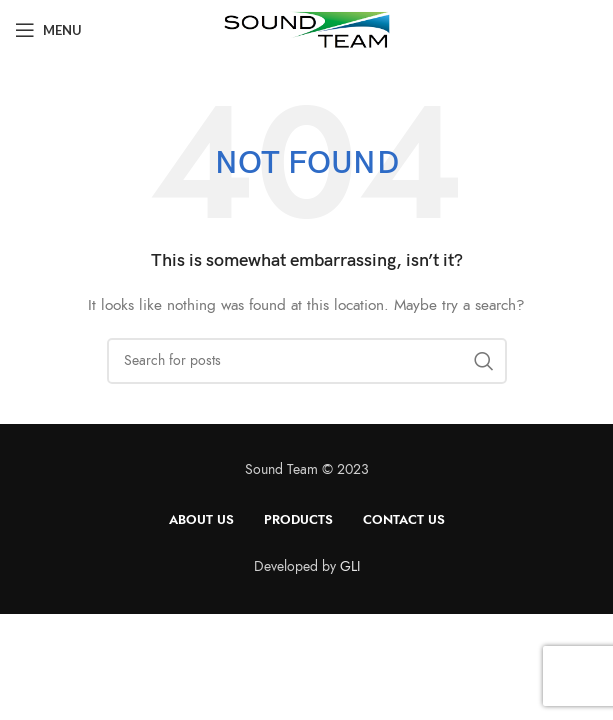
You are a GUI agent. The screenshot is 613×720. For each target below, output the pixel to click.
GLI (350, 566)
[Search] (307, 361)
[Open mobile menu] (48, 30)
